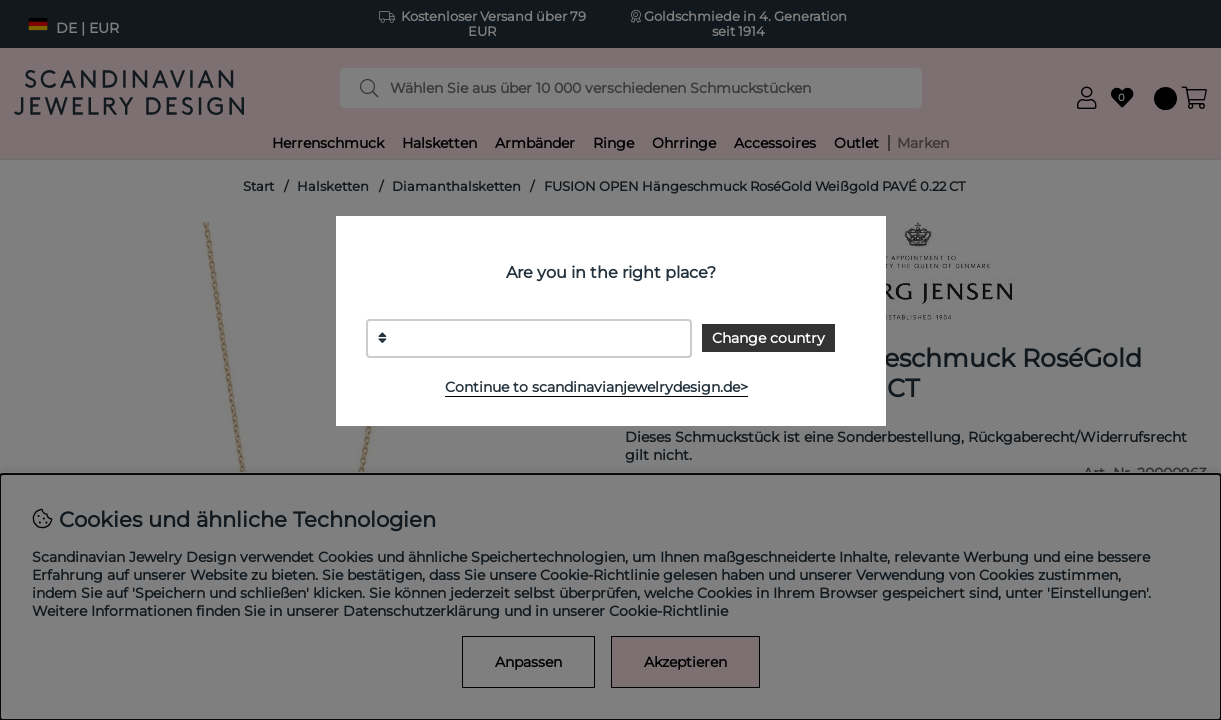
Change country (768, 338)
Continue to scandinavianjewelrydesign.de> (596, 387)
